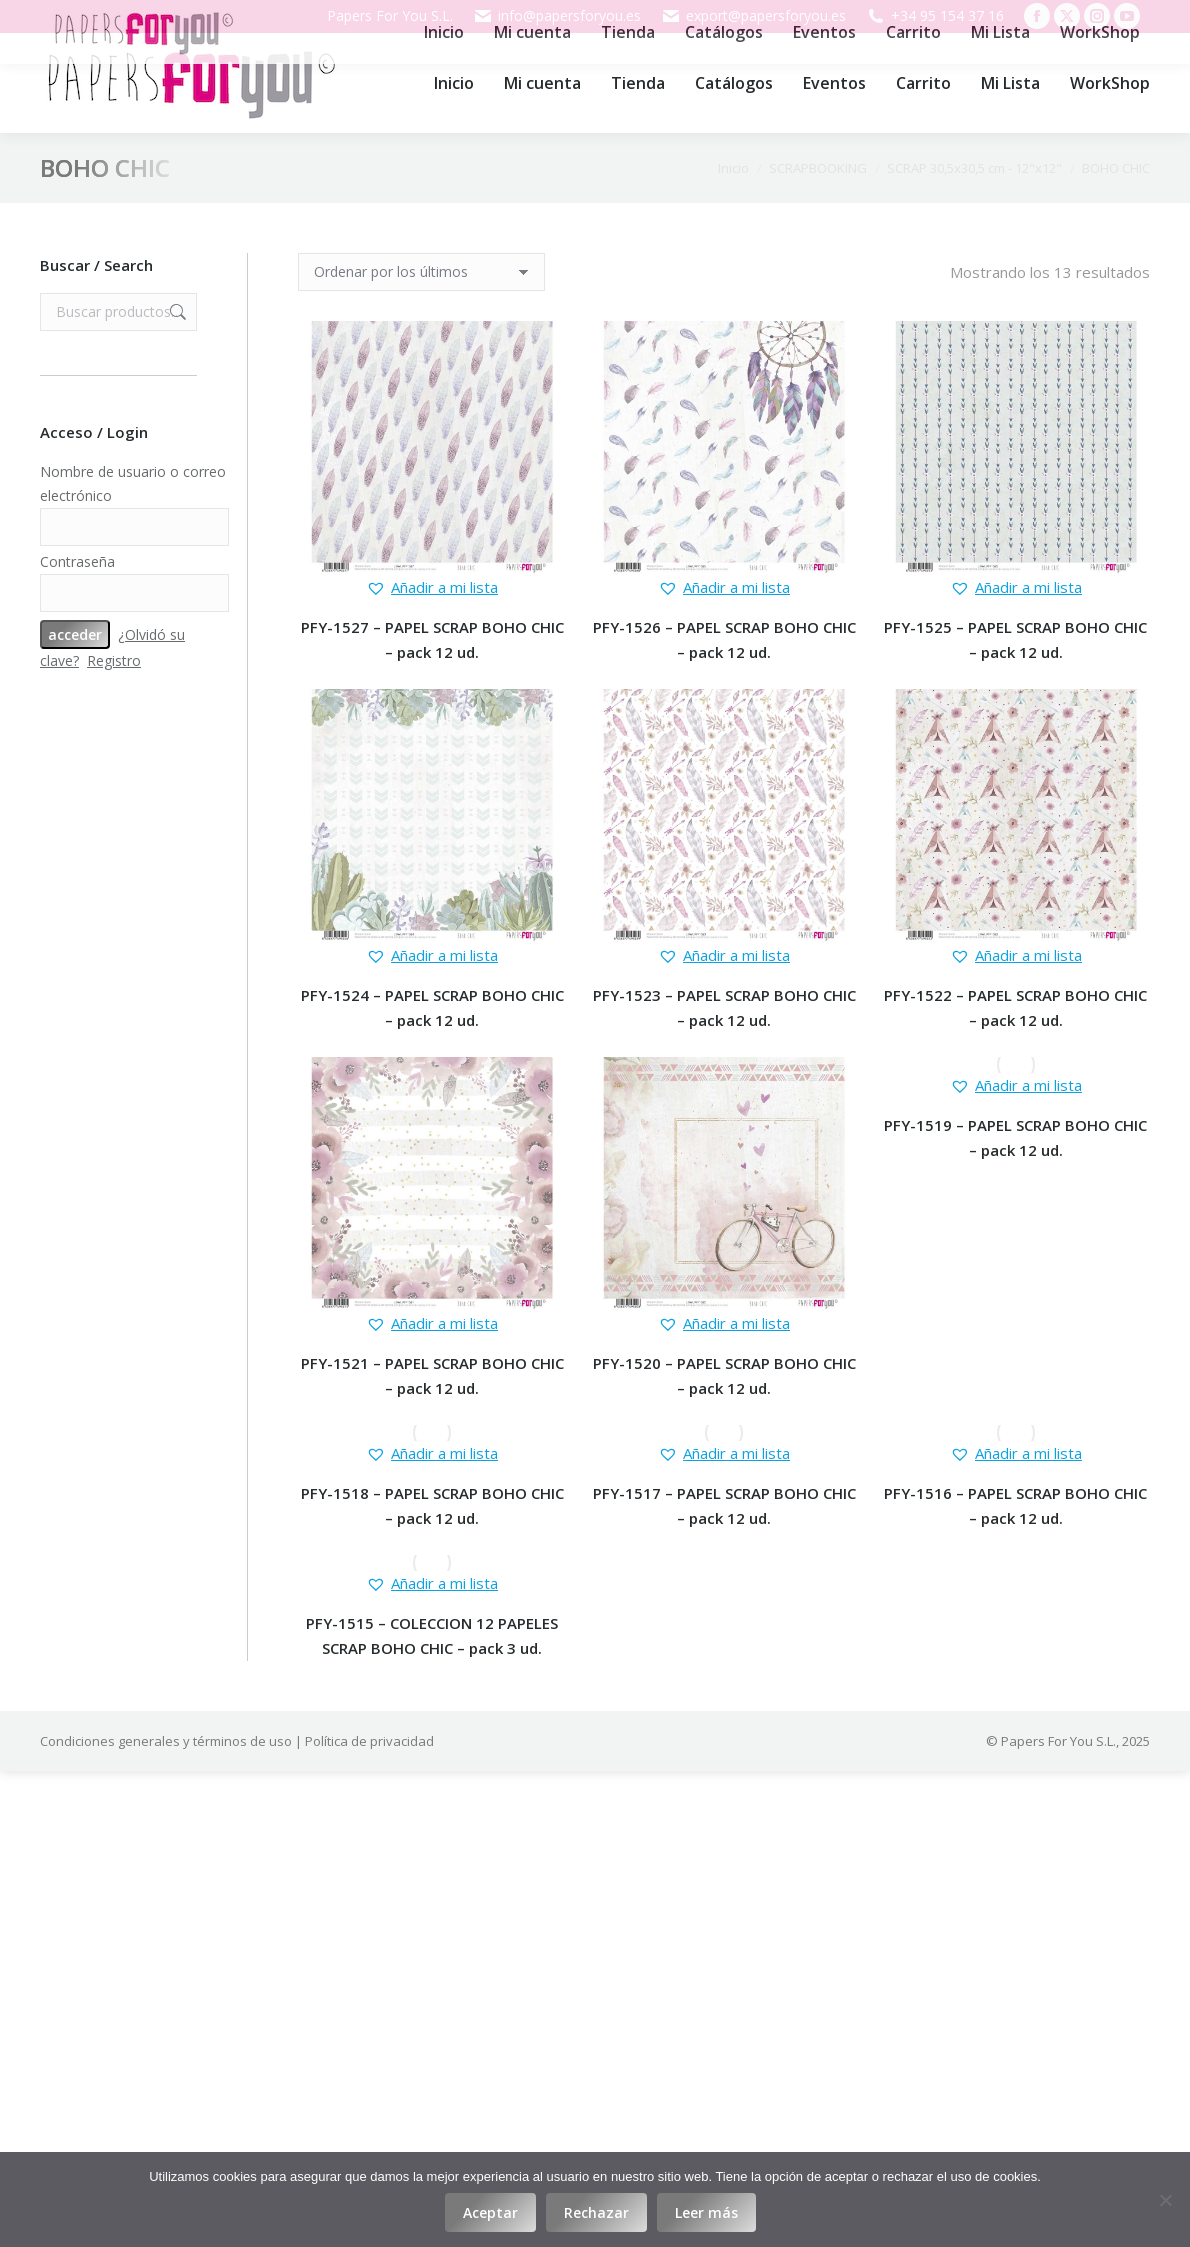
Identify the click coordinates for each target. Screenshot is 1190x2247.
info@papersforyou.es (557, 16)
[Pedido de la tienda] (421, 272)
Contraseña (77, 561)
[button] (432, 587)
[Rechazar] (1165, 2200)
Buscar (176, 312)
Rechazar (596, 2212)
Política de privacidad (369, 1741)
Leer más (706, 2212)
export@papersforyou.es (753, 16)
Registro (114, 660)
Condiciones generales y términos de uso (166, 1741)
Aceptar (490, 2212)
